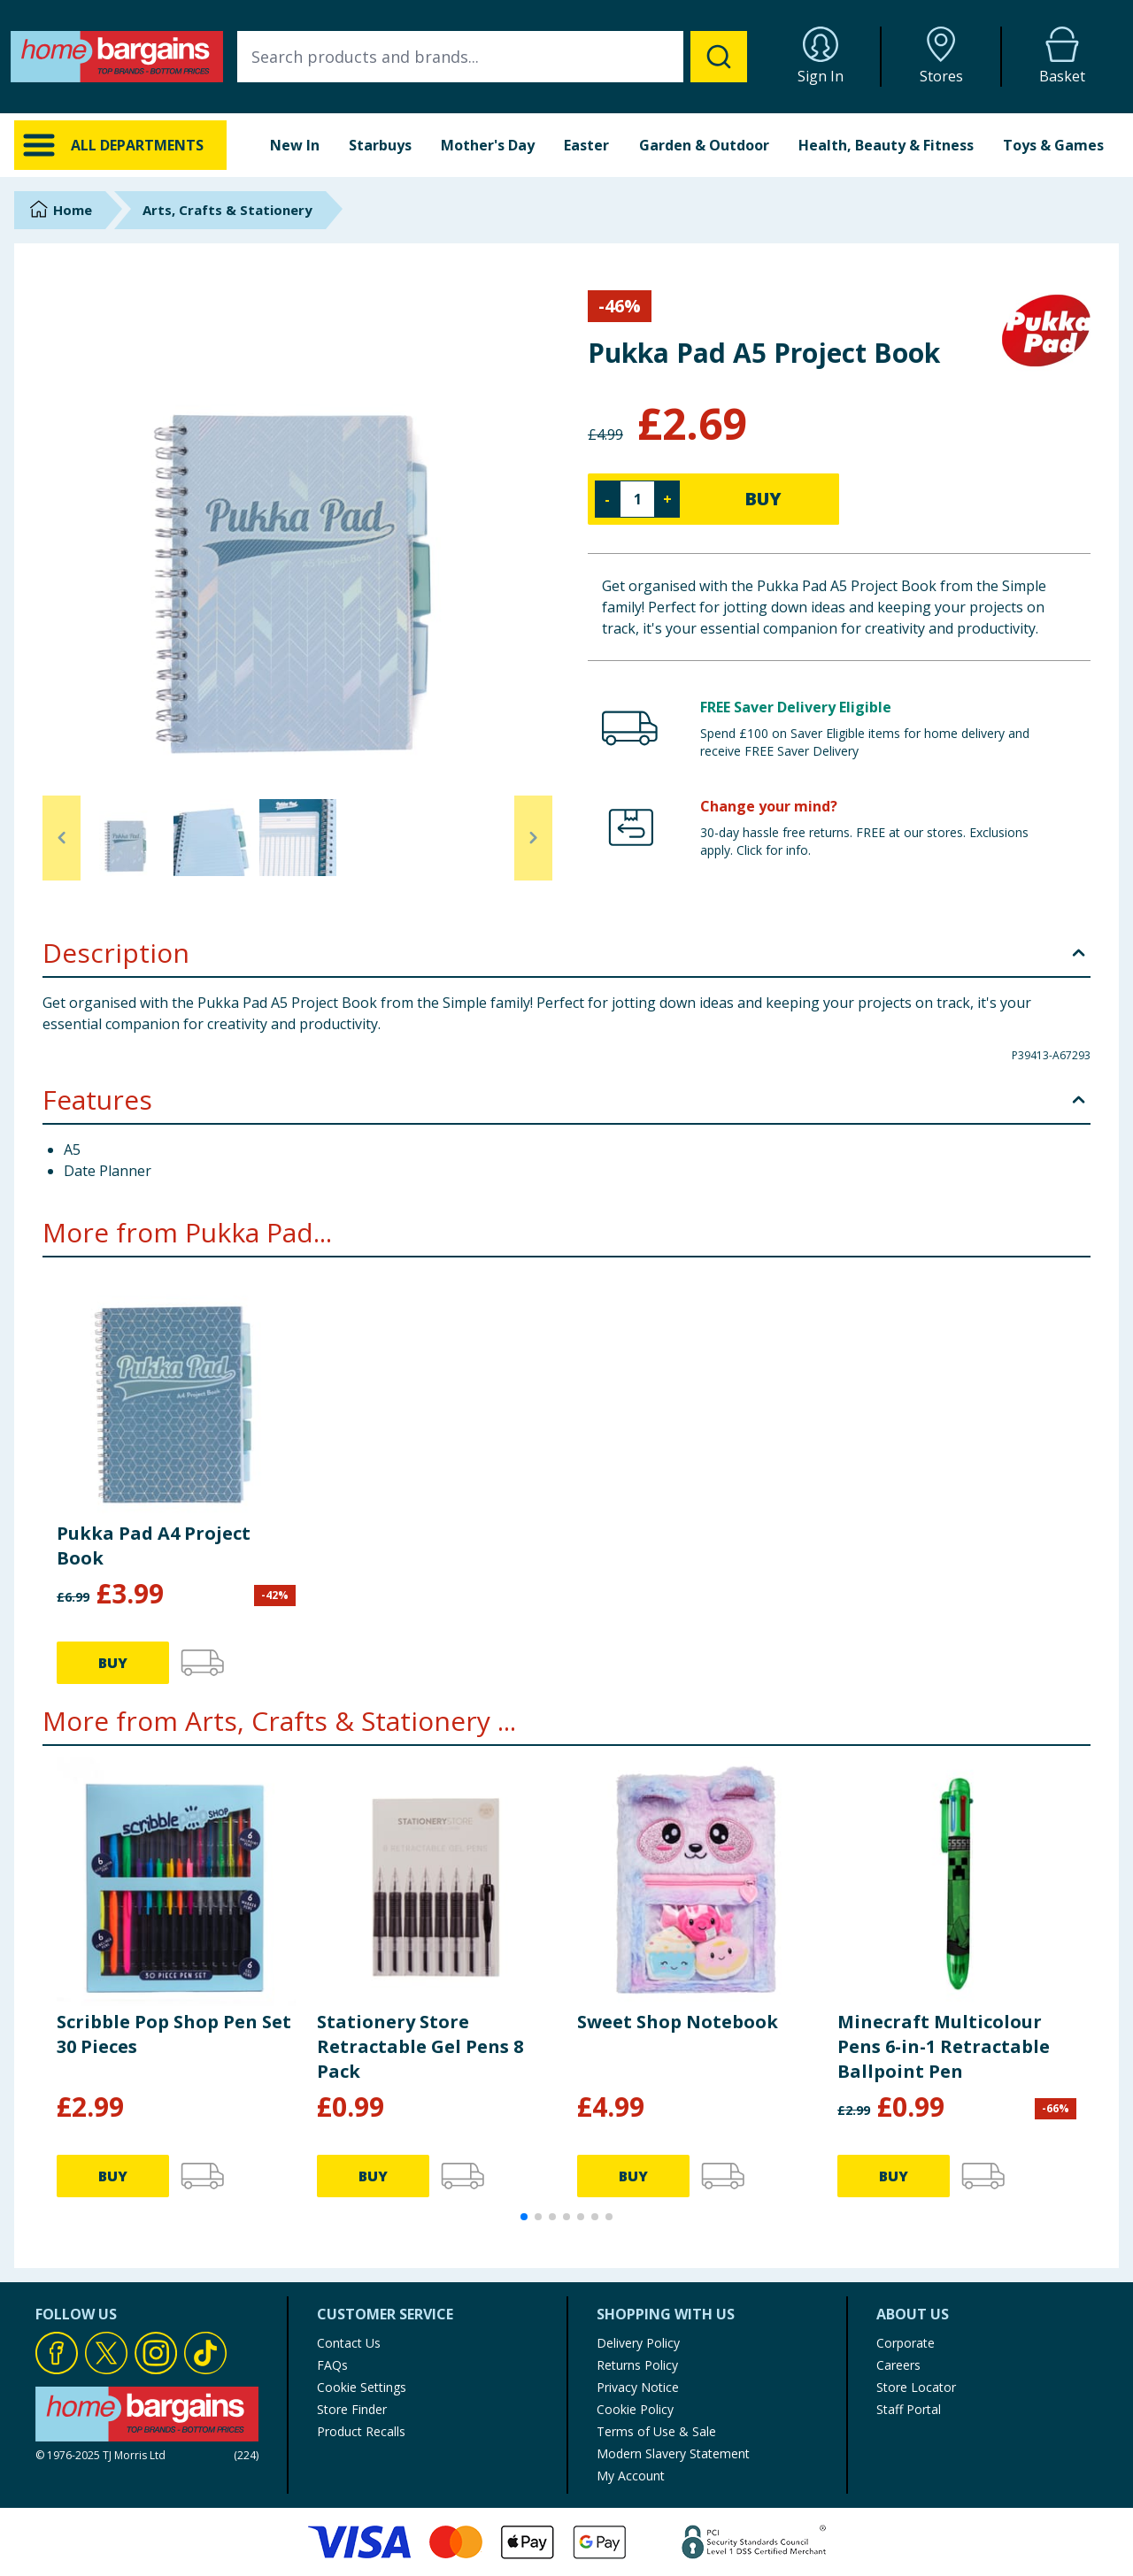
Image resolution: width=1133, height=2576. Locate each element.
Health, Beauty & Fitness (886, 145)
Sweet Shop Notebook (677, 2022)
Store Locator (916, 2387)
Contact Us (349, 2342)
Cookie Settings (361, 2387)
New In (295, 145)
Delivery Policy (638, 2342)
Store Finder (352, 2409)
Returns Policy (637, 2365)
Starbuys (380, 145)
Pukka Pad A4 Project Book (153, 1545)
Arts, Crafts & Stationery (227, 210)
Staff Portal (908, 2409)
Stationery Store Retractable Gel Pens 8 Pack (420, 2046)
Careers (898, 2365)
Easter (586, 145)
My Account (631, 2475)
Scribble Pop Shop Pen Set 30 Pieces (174, 2034)
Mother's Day (488, 145)
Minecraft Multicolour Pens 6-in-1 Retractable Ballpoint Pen (943, 2046)
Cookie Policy (635, 2409)
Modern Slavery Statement (673, 2453)
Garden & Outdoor (704, 145)
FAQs (332, 2365)
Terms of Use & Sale (656, 2431)
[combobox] (492, 56)
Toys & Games (1053, 145)
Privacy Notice (638, 2387)
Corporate (905, 2342)
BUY (763, 499)
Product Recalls (361, 2431)
